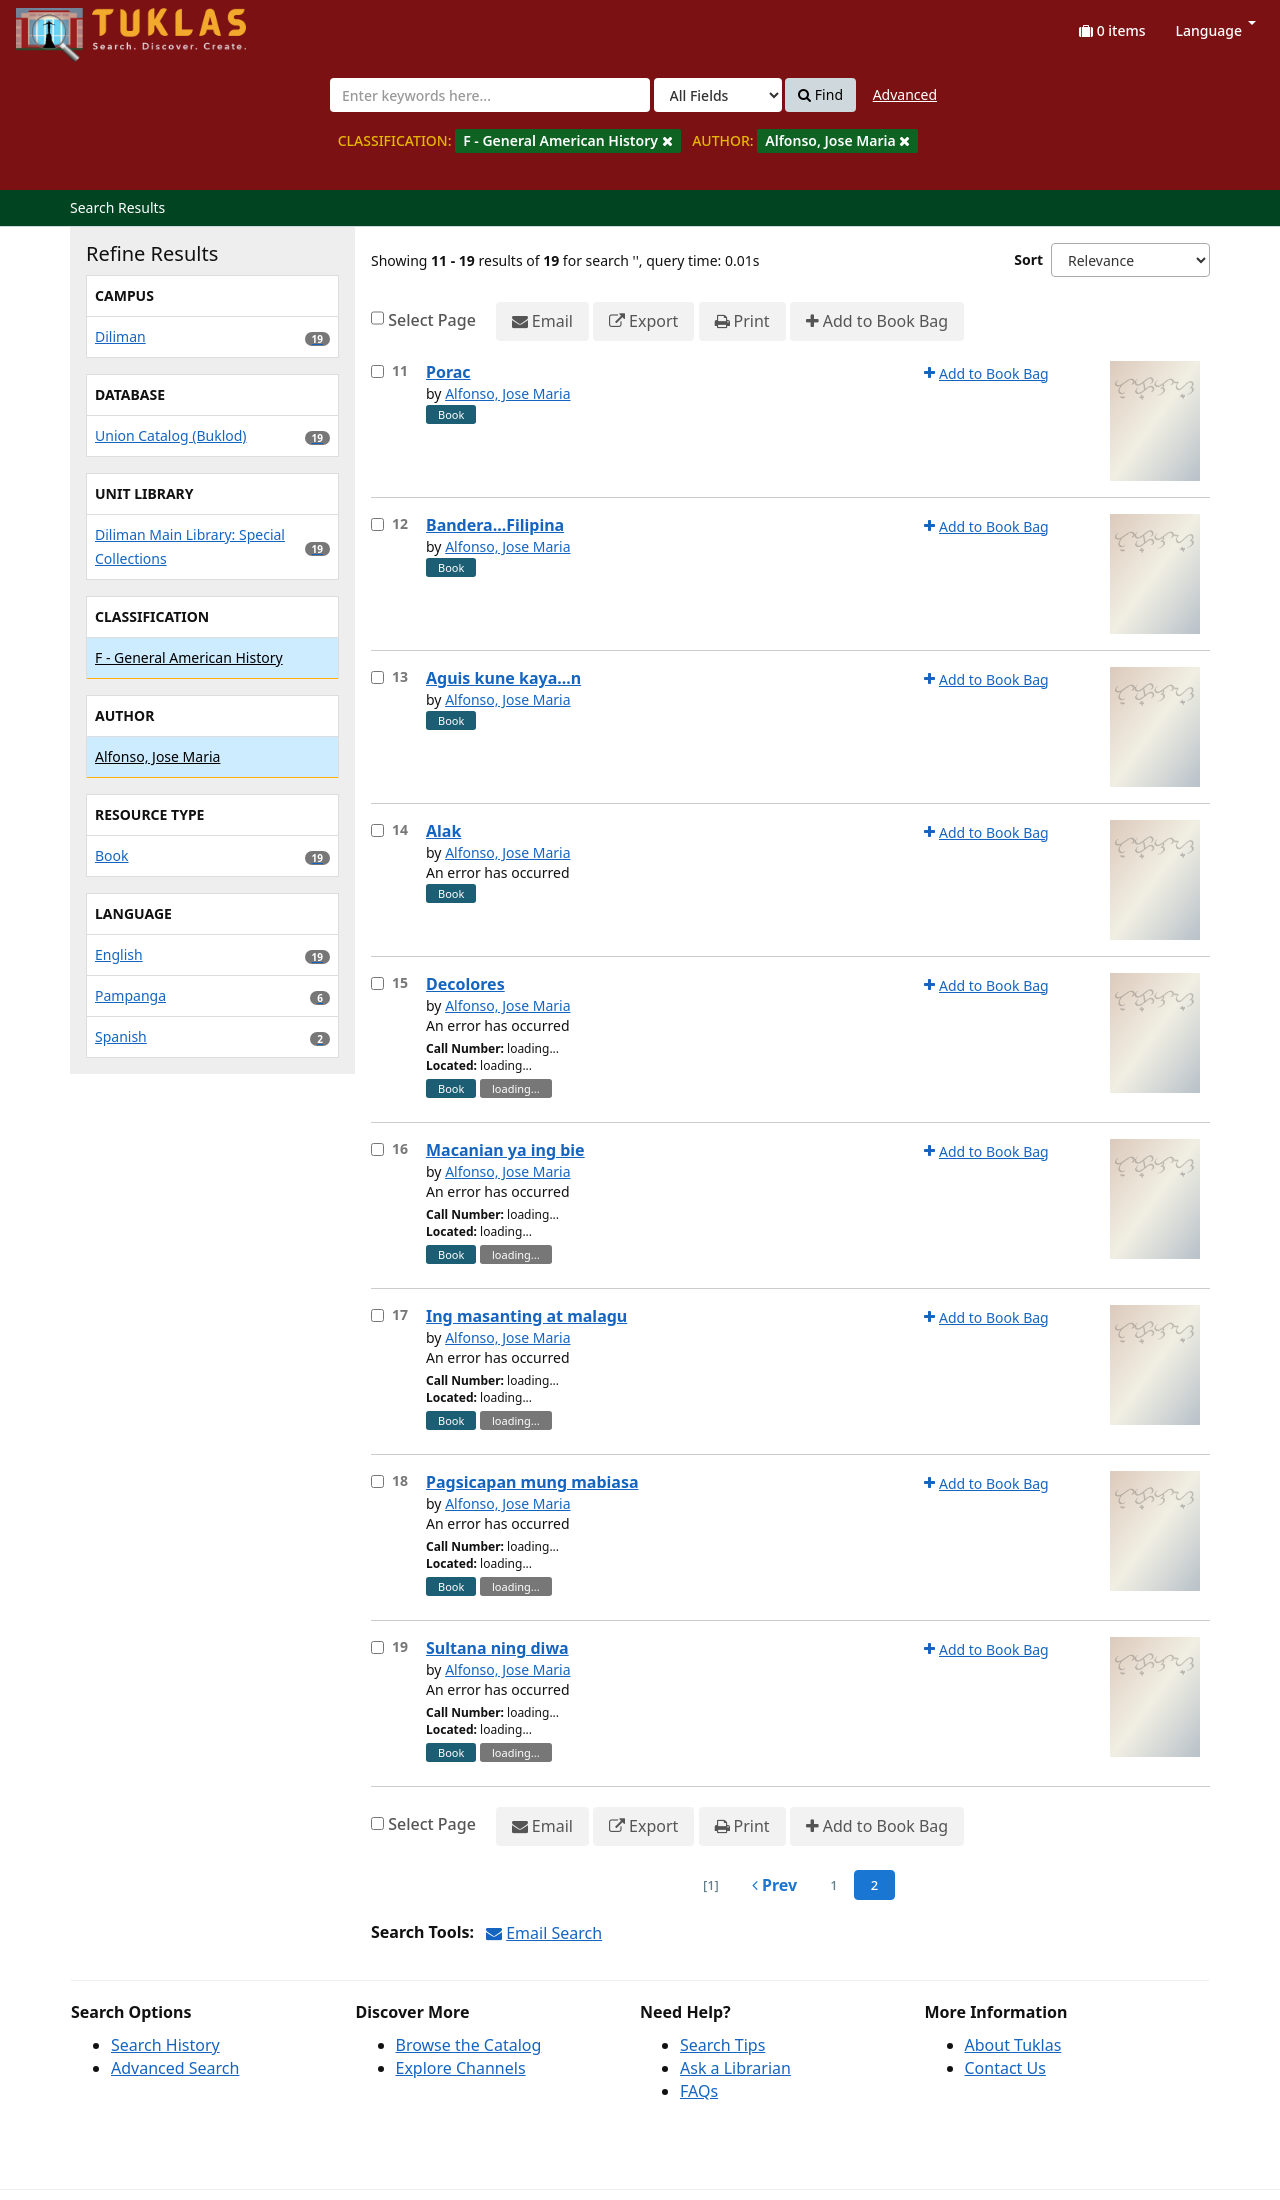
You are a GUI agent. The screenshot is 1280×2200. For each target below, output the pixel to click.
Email (542, 321)
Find (820, 95)
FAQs (699, 2091)
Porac (448, 372)
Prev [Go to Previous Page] (774, 1885)
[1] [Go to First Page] (711, 1885)
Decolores (465, 984)
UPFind (65, 25)
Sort (1028, 259)
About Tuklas (1013, 2045)
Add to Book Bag (877, 321)
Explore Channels (461, 2068)
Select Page (432, 320)
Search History (165, 2045)
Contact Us (1005, 2068)
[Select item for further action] (377, 371)
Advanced (905, 94)
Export (643, 321)
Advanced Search (175, 2068)
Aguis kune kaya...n (503, 678)
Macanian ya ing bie (505, 1150)
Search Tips (722, 2045)
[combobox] (490, 95)
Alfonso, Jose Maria (507, 393)
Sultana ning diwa (497, 1648)
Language (1216, 30)
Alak (443, 831)
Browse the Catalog (469, 2045)
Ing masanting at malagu (526, 1316)
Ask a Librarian (735, 2068)
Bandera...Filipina (495, 525)
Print (742, 321)
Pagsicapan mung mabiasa (532, 1482)
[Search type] (718, 95)
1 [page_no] (833, 1885)
